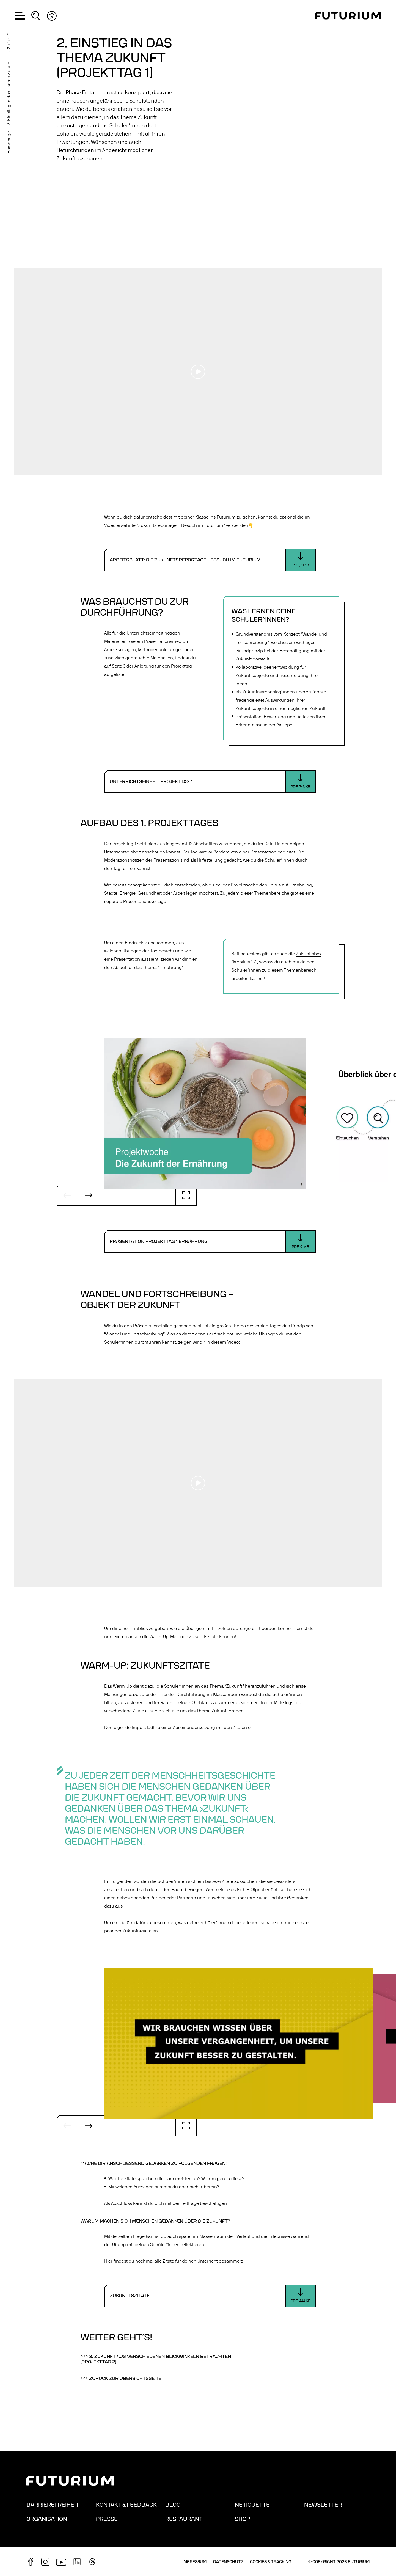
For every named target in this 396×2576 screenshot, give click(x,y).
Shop (242, 2519)
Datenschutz (228, 2562)
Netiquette (252, 2505)
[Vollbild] (186, 1195)
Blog (172, 2505)
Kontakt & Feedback (126, 2505)
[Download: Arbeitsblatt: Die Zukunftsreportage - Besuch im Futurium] (210, 560)
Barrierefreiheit (52, 2505)
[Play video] (198, 371)
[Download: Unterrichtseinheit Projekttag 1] (210, 781)
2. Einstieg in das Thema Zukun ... (8, 91)
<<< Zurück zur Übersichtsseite (121, 2378)
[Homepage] (348, 16)
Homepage (8, 142)
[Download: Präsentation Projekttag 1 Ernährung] (210, 1241)
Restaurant (184, 2519)
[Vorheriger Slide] (67, 1195)
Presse (107, 2519)
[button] (20, 16)
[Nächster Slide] (88, 1195)
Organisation (46, 2519)
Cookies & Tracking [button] (271, 2562)
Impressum (194, 2562)
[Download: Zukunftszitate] (210, 2296)
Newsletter (323, 2505)
